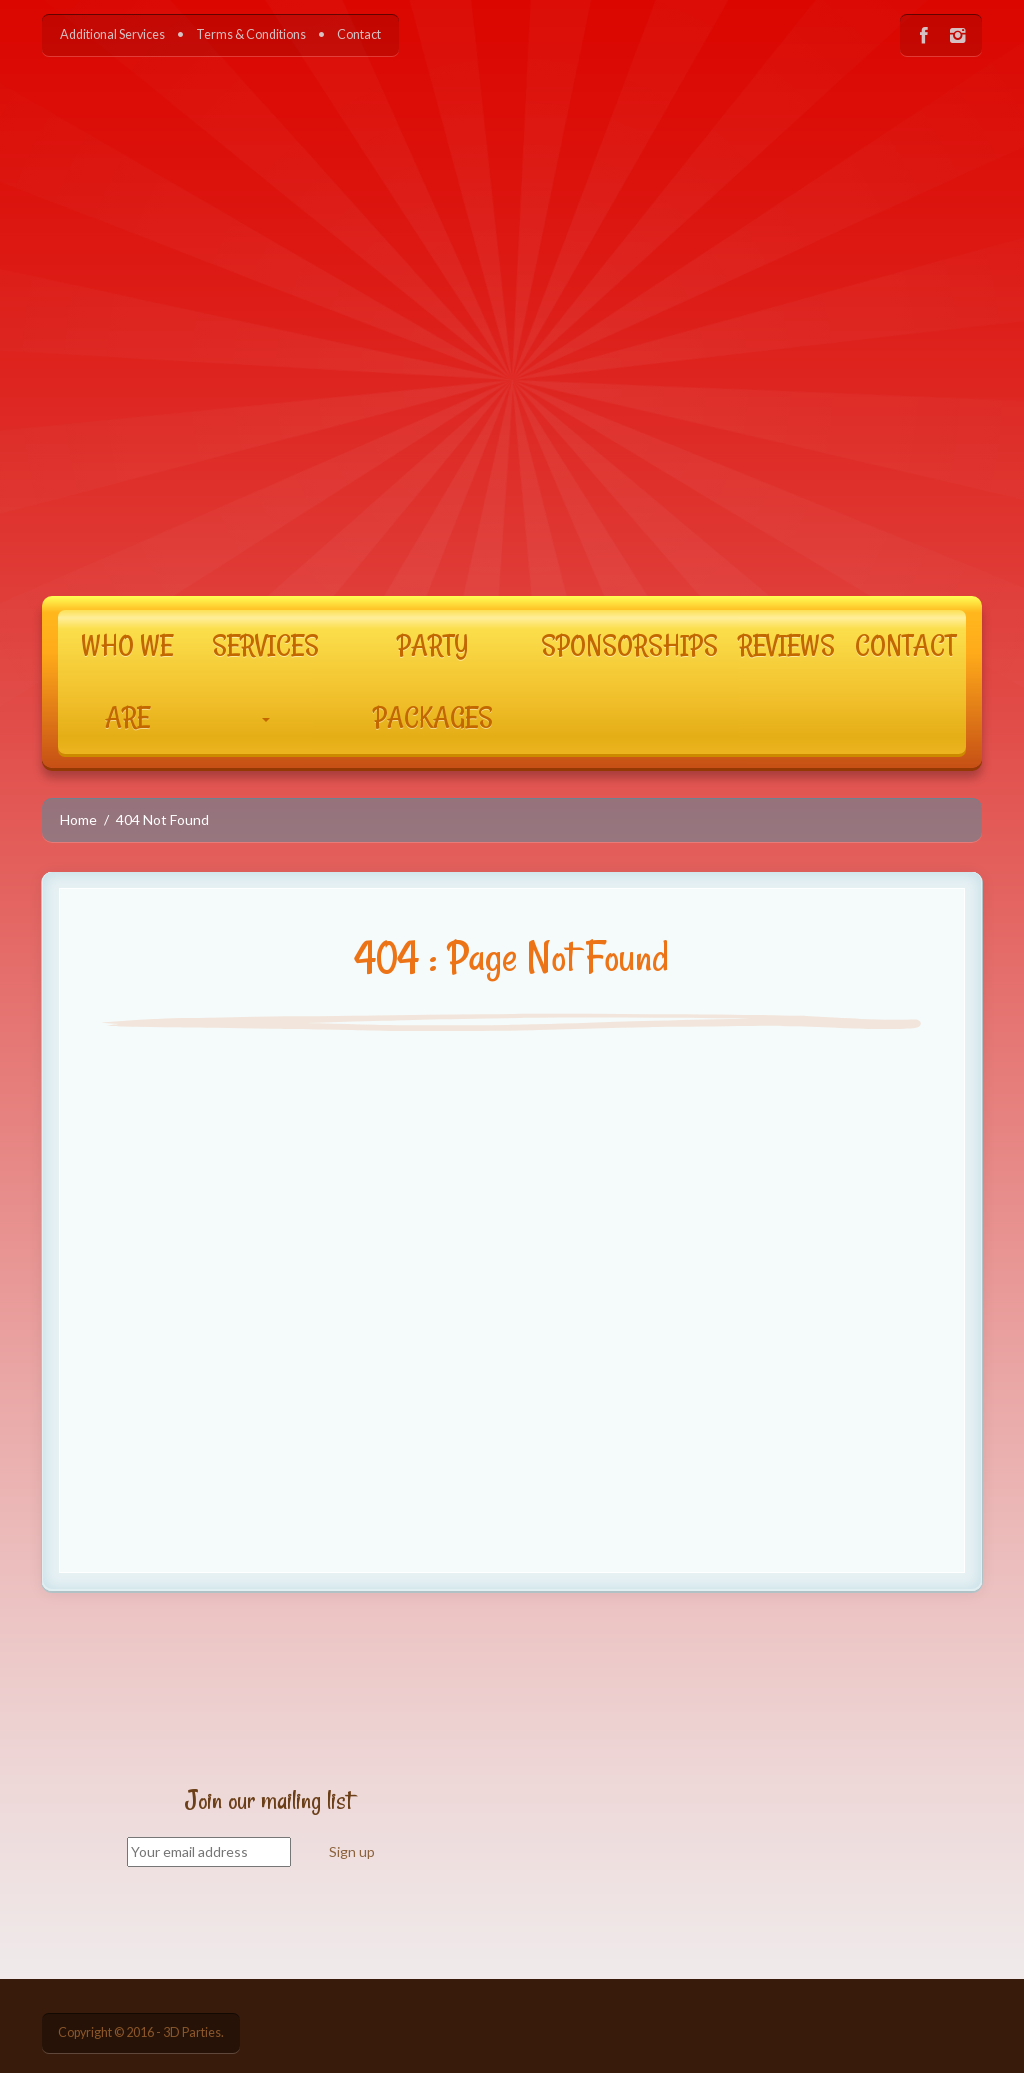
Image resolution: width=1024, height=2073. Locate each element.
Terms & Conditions (251, 34)
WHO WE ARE (127, 681)
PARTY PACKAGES (433, 681)
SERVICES (265, 674)
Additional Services (112, 34)
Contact (359, 34)
